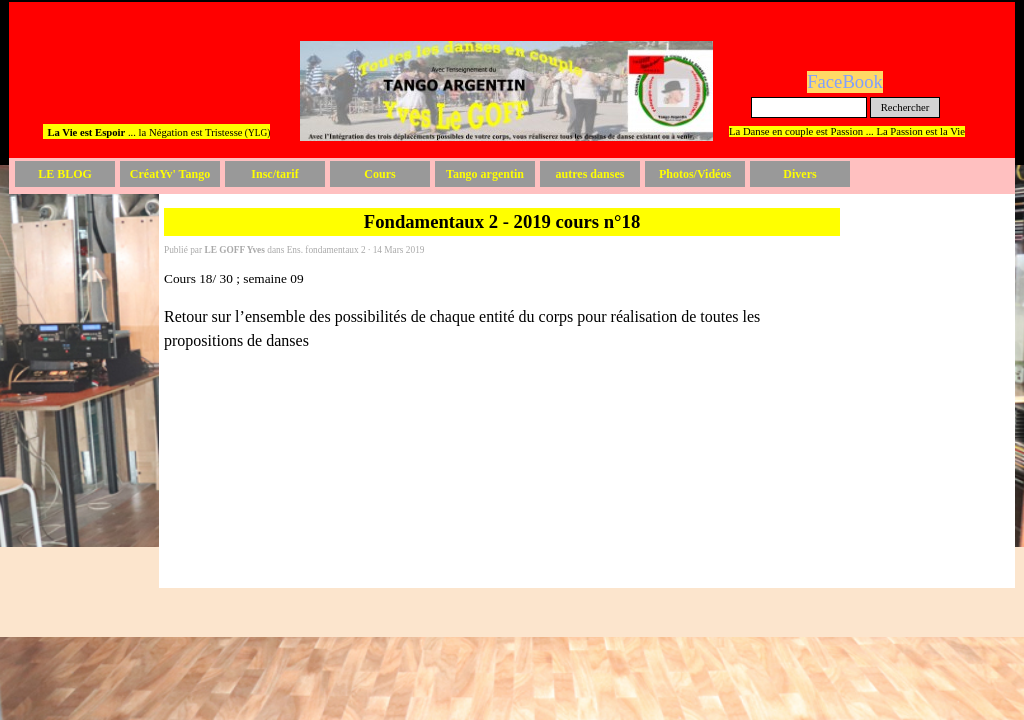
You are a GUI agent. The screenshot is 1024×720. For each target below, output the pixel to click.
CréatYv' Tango (170, 174)
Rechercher (905, 107)
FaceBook (845, 81)
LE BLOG (65, 174)
